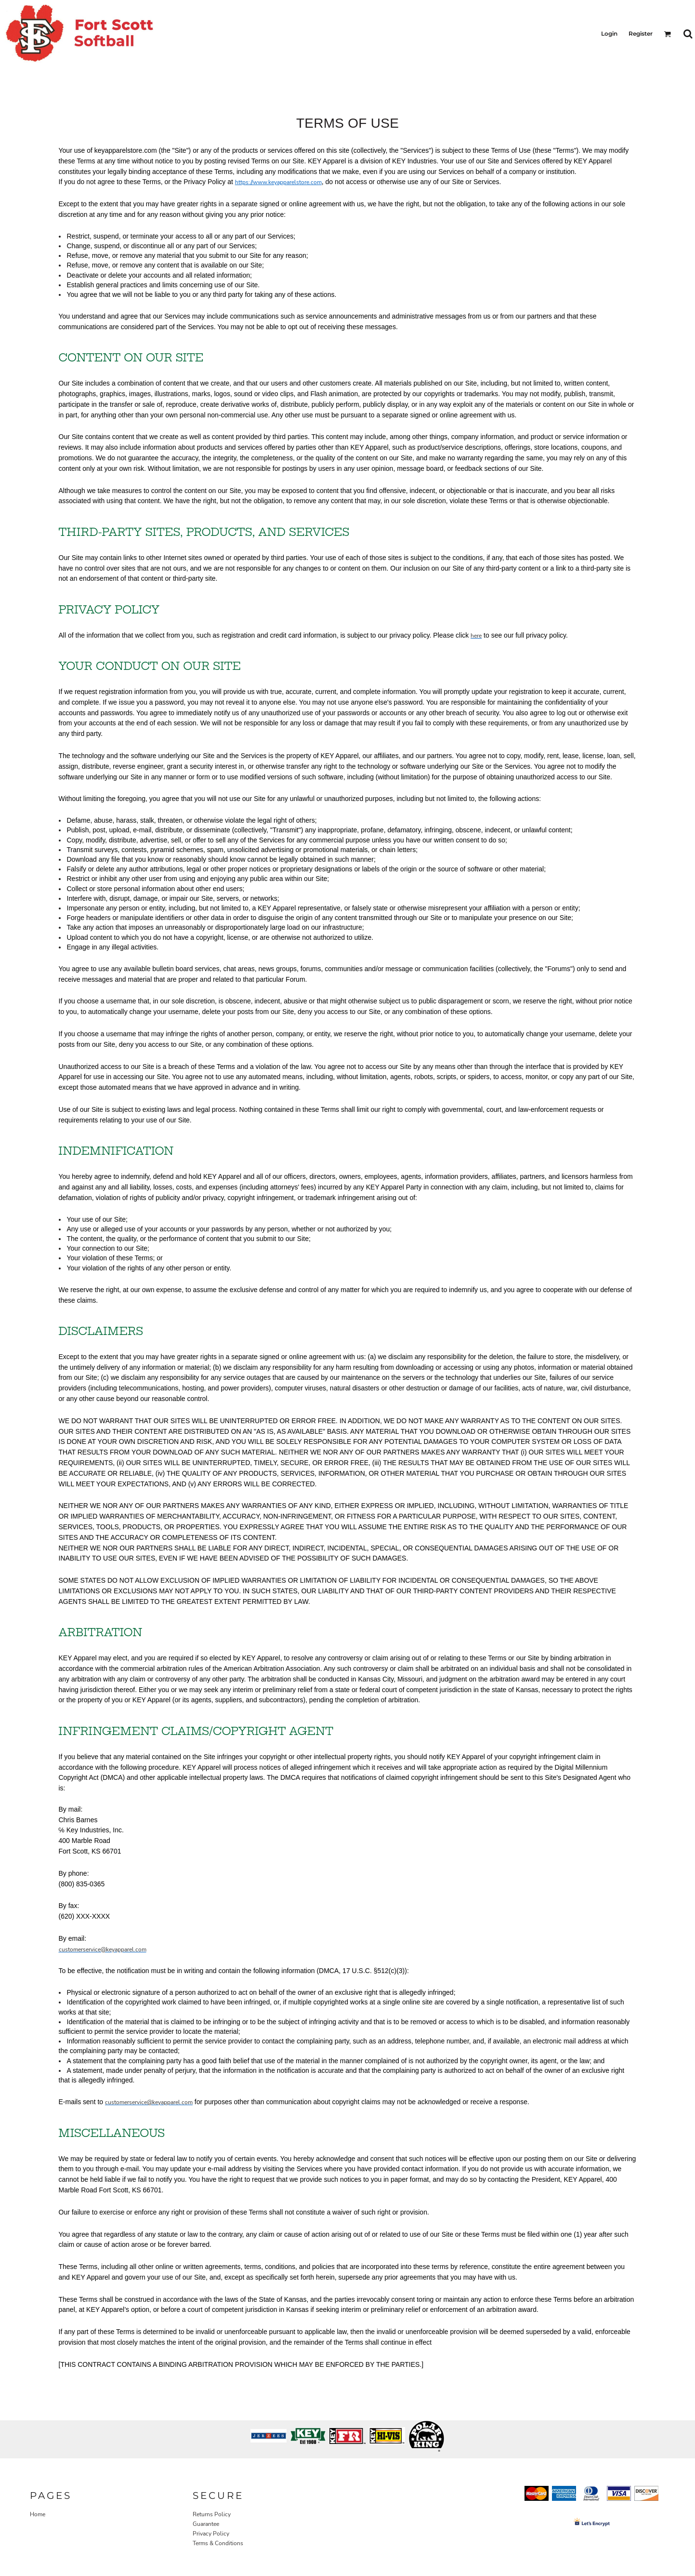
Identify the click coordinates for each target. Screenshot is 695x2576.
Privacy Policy (211, 2533)
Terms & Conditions (218, 2543)
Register (641, 33)
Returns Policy (212, 2514)
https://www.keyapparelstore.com (278, 182)
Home (37, 2514)
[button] (667, 34)
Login (609, 33)
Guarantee (206, 2524)
